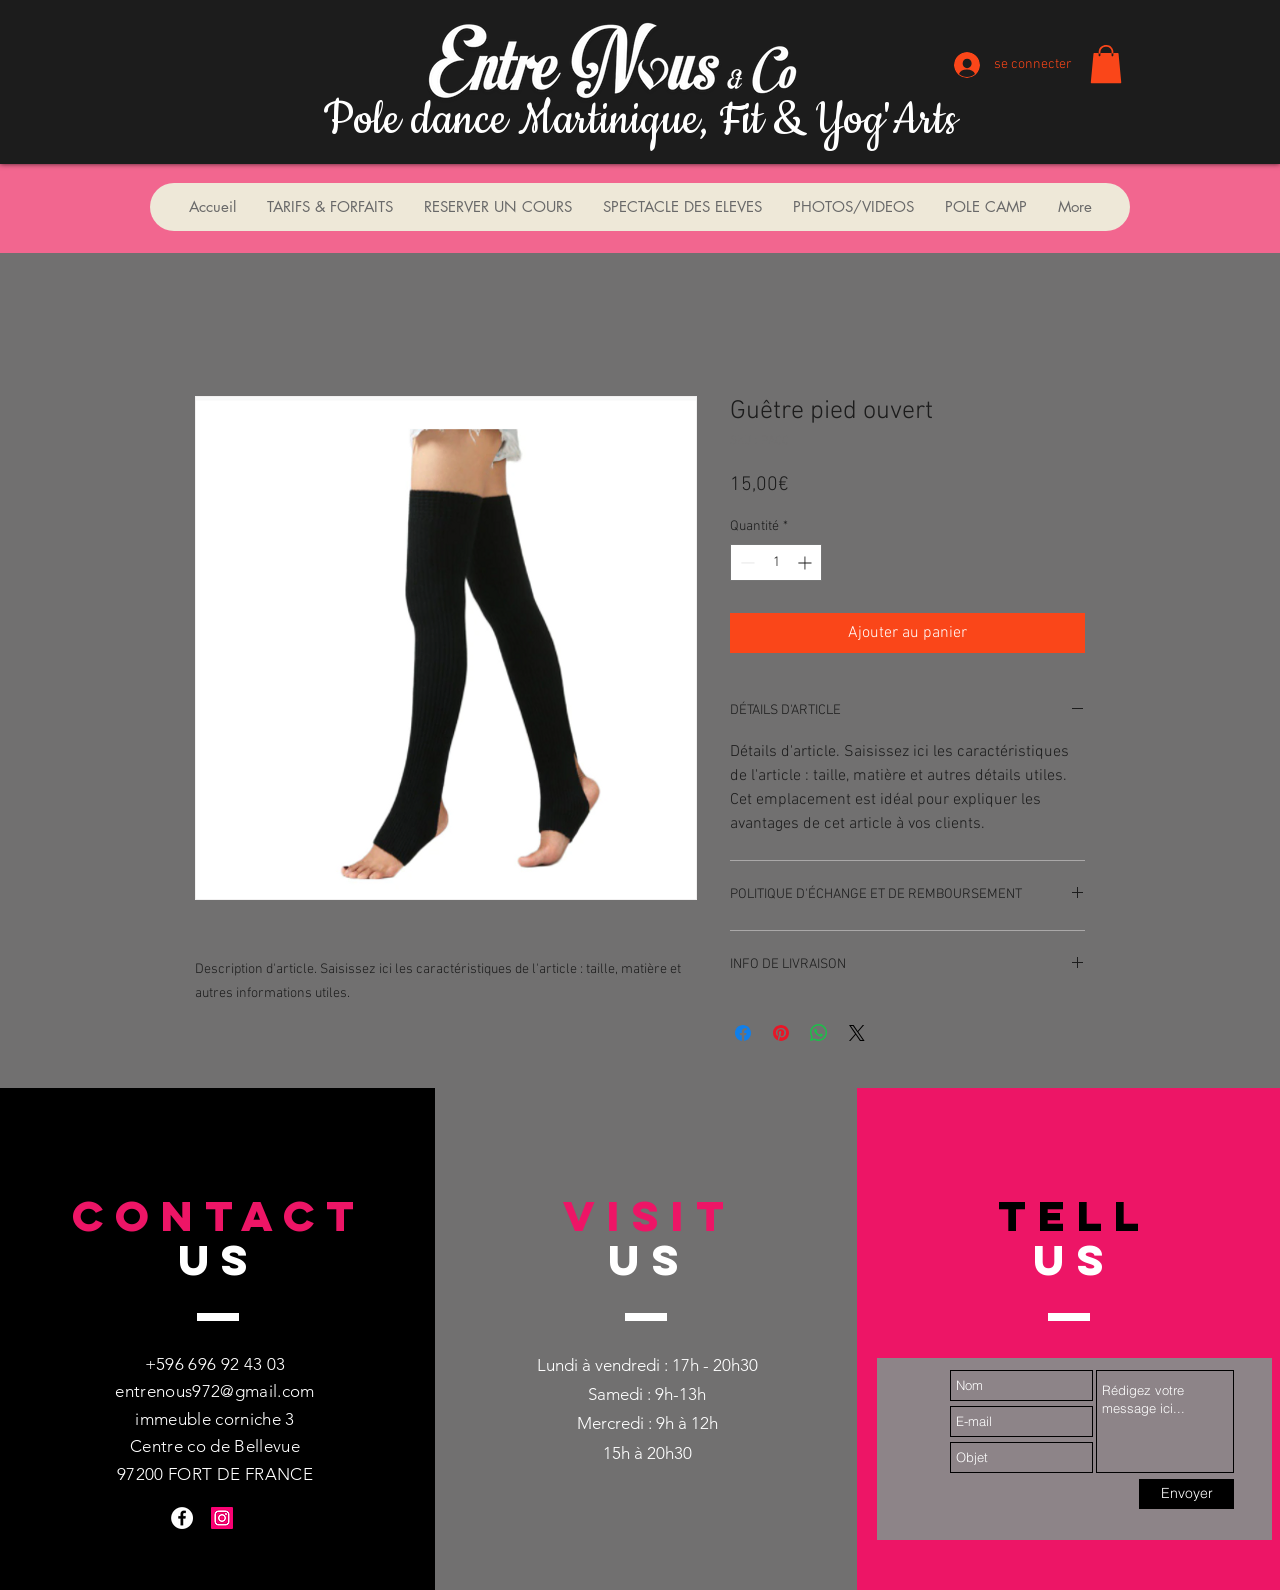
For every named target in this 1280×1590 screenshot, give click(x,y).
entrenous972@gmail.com (214, 1391)
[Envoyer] (1186, 1494)
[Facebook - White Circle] (182, 1518)
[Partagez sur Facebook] (743, 1033)
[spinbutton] (776, 562)
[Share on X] (857, 1033)
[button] (1106, 64)
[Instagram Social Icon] (222, 1518)
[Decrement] (745, 562)
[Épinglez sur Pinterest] (781, 1033)
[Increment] (806, 562)
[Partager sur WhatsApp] (819, 1033)
